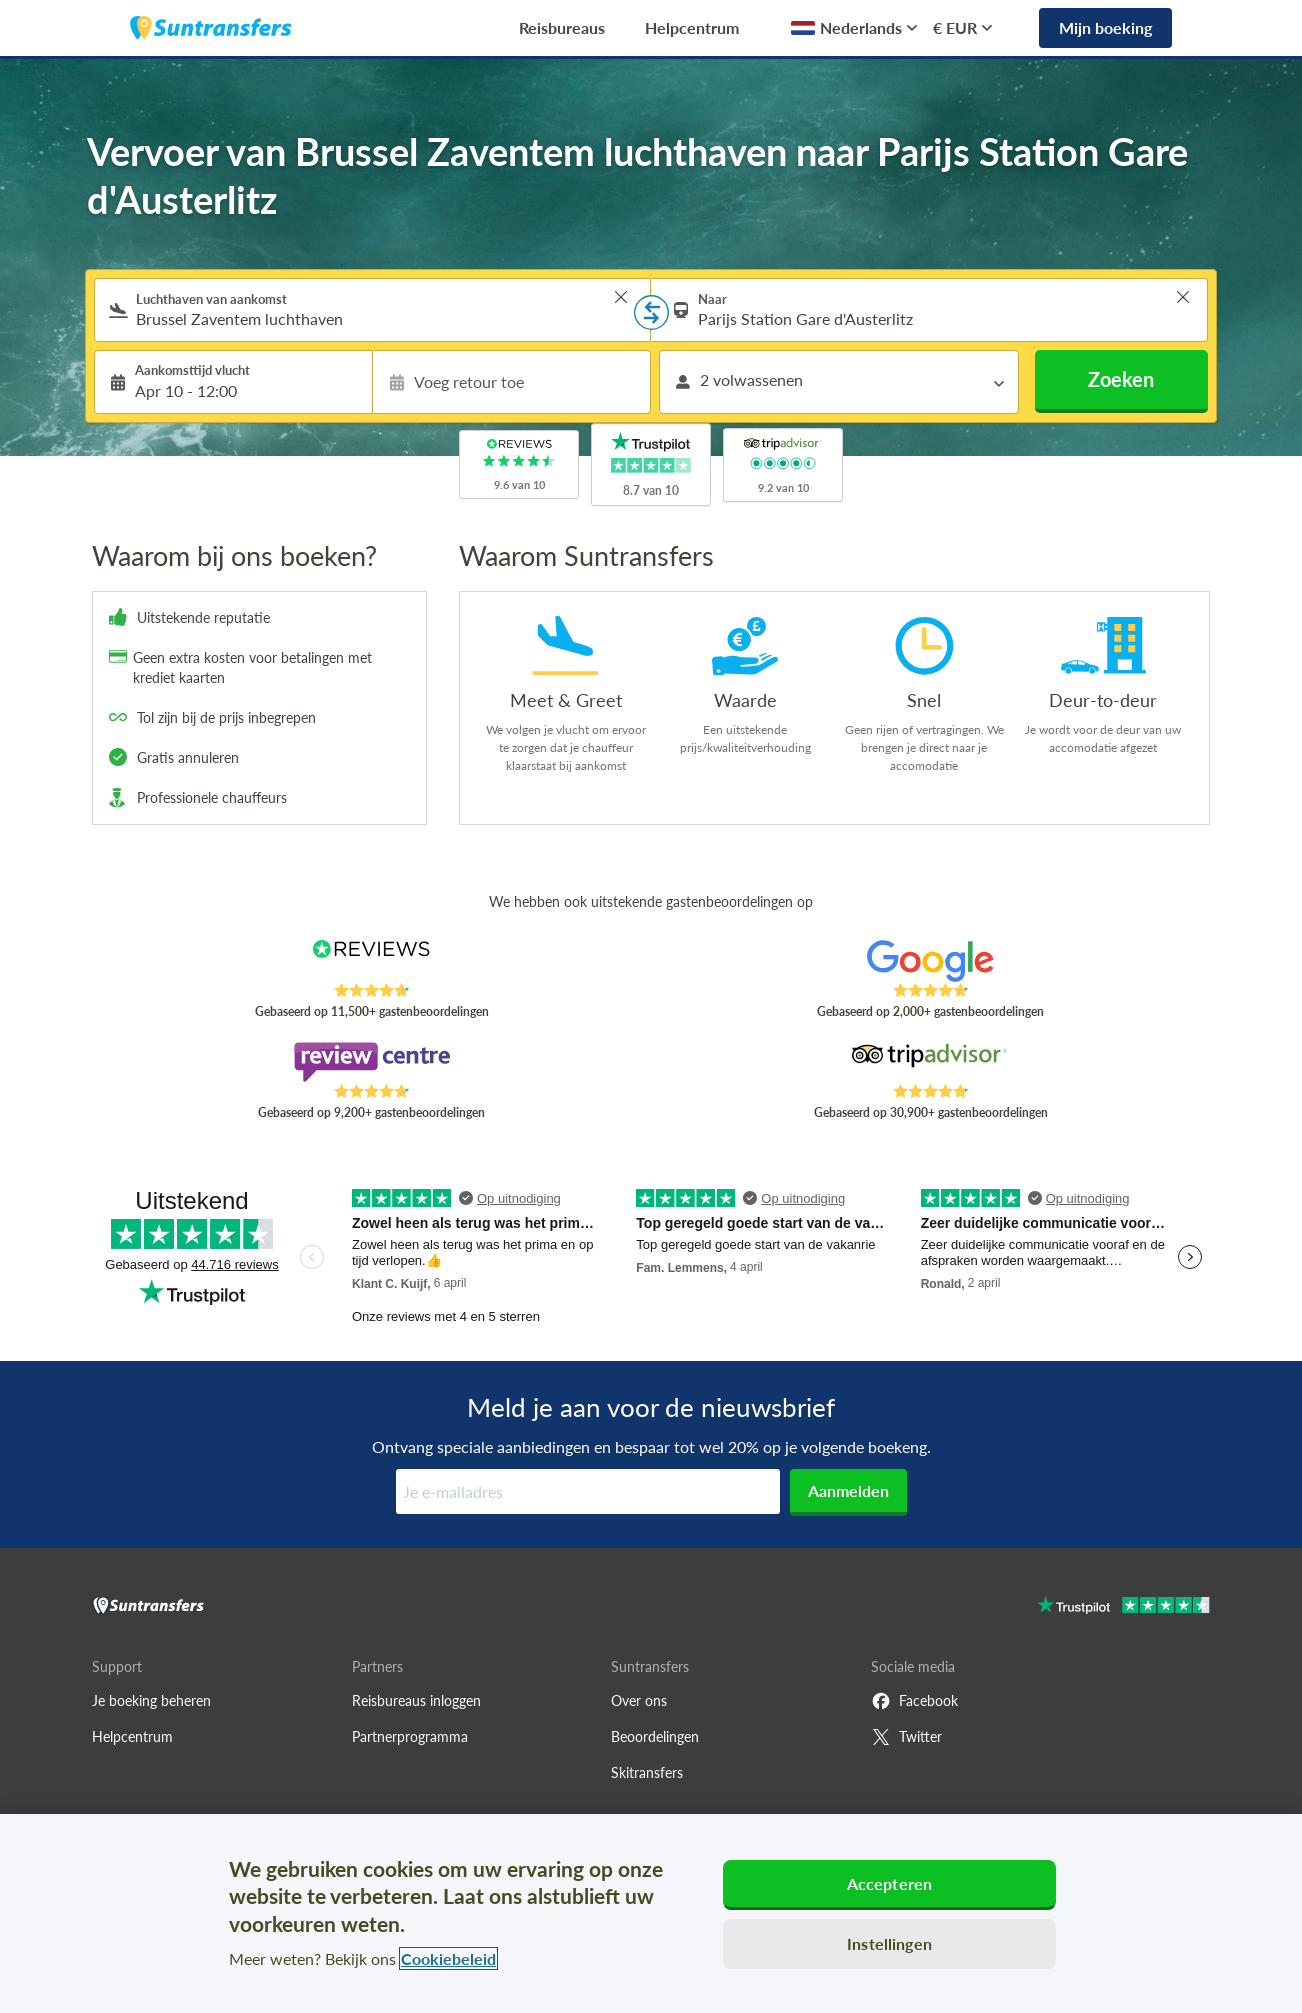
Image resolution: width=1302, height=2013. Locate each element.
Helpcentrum (692, 27)
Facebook (914, 1701)
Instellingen (889, 1943)
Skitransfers (647, 1772)
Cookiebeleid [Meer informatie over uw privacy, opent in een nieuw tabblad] (448, 1958)
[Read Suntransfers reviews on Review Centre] (371, 1062)
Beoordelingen (655, 1736)
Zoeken (1121, 379)
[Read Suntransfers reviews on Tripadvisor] (930, 1062)
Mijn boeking (1105, 27)
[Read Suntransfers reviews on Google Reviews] (930, 961)
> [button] (621, 297)
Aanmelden (848, 1490)
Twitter (906, 1737)
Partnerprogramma (410, 1736)
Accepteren (890, 1883)
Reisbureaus (562, 27)
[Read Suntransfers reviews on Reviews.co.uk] (371, 961)
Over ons (639, 1700)
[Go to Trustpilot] (1123, 1607)
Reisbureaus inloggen (416, 1700)
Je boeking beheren (151, 1700)
